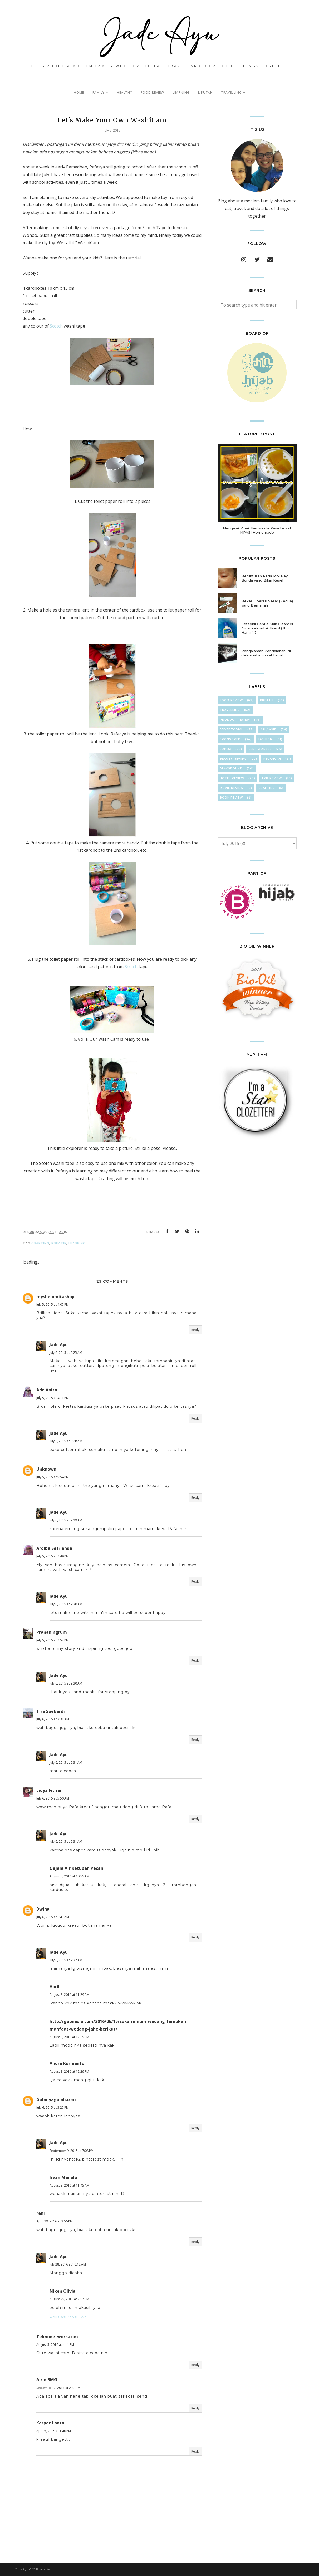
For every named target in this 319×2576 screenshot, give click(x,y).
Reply (195, 1329)
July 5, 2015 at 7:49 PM (52, 1556)
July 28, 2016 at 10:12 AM (68, 2264)
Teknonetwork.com (57, 2336)
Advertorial (231, 729)
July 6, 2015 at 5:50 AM (52, 1798)
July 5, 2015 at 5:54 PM (52, 1477)
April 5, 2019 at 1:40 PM (53, 2431)
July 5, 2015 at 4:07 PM (52, 1304)
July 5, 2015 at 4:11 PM (52, 1398)
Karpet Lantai (51, 2423)
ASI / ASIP (268, 729)
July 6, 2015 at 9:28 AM (66, 1441)
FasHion (265, 739)
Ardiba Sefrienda (54, 1548)
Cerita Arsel (260, 749)
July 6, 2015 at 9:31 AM (66, 1762)
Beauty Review (233, 758)
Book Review (231, 797)
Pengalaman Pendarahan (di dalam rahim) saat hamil (266, 653)
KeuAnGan (272, 758)
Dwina (43, 1909)
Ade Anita (46, 1390)
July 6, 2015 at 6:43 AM (52, 1917)
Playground (231, 768)
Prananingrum (51, 1632)
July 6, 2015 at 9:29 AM (66, 1520)
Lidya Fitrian (49, 1790)
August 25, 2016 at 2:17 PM (69, 2299)
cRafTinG (40, 1243)
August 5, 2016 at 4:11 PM (55, 2344)
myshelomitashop (55, 1297)
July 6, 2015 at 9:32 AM (66, 1960)
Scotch (56, 326)
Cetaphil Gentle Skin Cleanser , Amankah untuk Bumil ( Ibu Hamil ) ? (268, 628)
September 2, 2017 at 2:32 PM (58, 2387)
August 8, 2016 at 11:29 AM (69, 1994)
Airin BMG (46, 2380)
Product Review (235, 719)
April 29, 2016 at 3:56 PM (54, 2221)
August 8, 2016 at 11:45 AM (69, 2185)
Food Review (231, 700)
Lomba (225, 749)
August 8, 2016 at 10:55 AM (69, 1876)
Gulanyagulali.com (56, 2099)
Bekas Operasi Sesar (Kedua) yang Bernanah (267, 603)
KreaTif (58, 1243)
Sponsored (230, 739)
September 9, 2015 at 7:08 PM (72, 2150)
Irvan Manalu (63, 2177)
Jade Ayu (59, 1344)
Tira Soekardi (50, 1711)
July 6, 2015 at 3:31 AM (52, 1719)
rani (40, 2213)
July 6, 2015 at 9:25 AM (66, 1352)
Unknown (46, 1469)
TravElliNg (230, 710)
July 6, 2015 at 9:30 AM (66, 1604)
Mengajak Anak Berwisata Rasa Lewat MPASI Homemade (257, 530)
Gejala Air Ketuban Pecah (76, 1868)
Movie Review (231, 788)
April (55, 1986)
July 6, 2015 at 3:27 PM (52, 2107)
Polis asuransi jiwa (68, 2317)
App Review (272, 778)
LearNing (77, 1243)
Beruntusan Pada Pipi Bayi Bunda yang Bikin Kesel (264, 578)
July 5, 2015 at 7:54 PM (52, 1640)
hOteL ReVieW (232, 778)
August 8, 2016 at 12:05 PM (69, 2037)
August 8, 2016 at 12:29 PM (69, 2071)
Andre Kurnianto (67, 2063)
